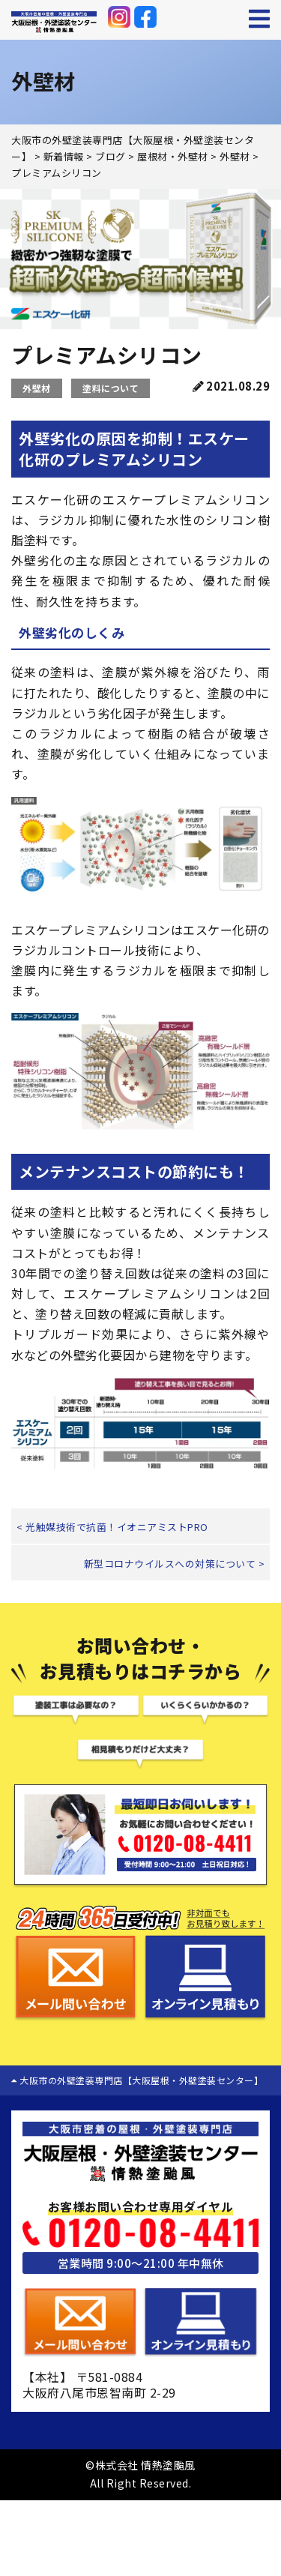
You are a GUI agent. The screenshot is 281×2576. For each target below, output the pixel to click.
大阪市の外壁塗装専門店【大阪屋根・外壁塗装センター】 (137, 2080)
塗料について (110, 388)
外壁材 (36, 388)
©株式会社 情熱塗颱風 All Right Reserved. (140, 2474)
